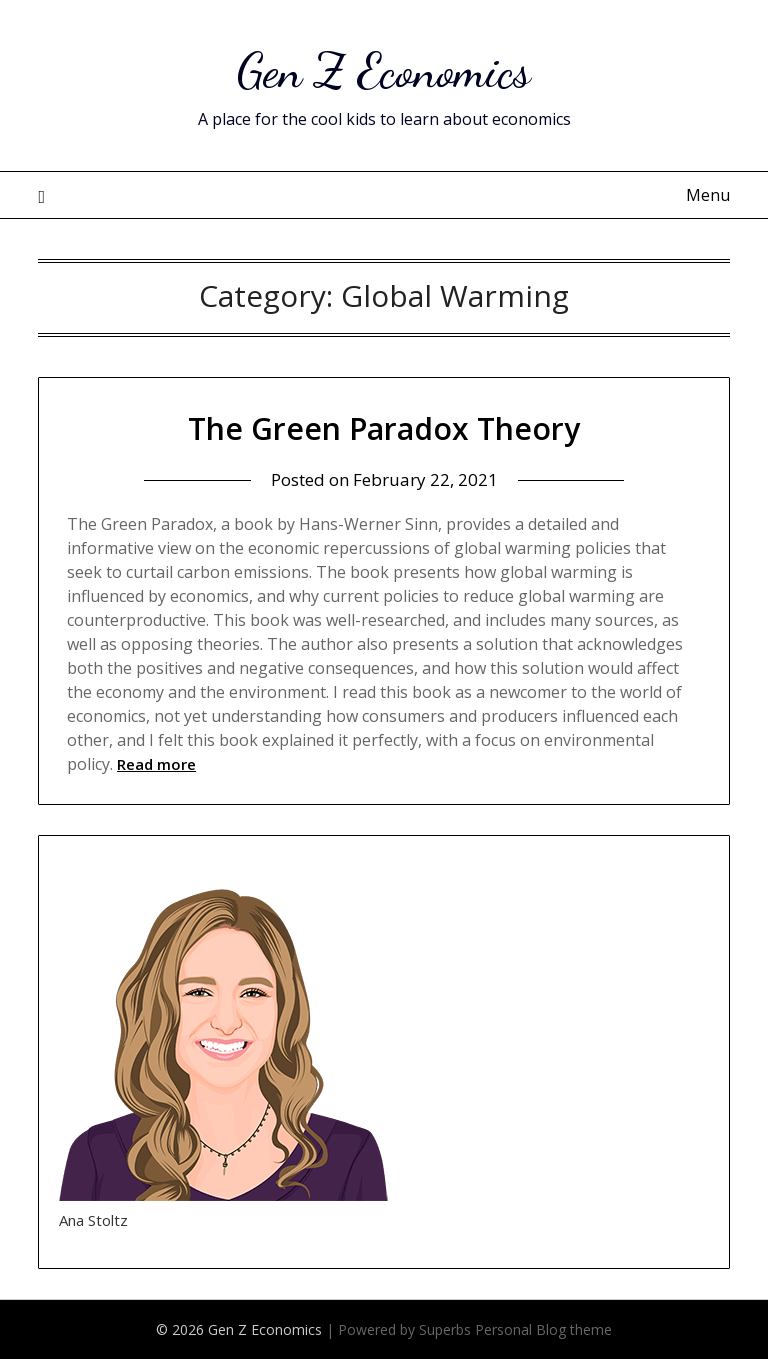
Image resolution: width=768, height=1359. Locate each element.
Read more (156, 764)
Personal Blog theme (543, 1329)
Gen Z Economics (384, 70)
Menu (708, 195)
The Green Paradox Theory (384, 428)
